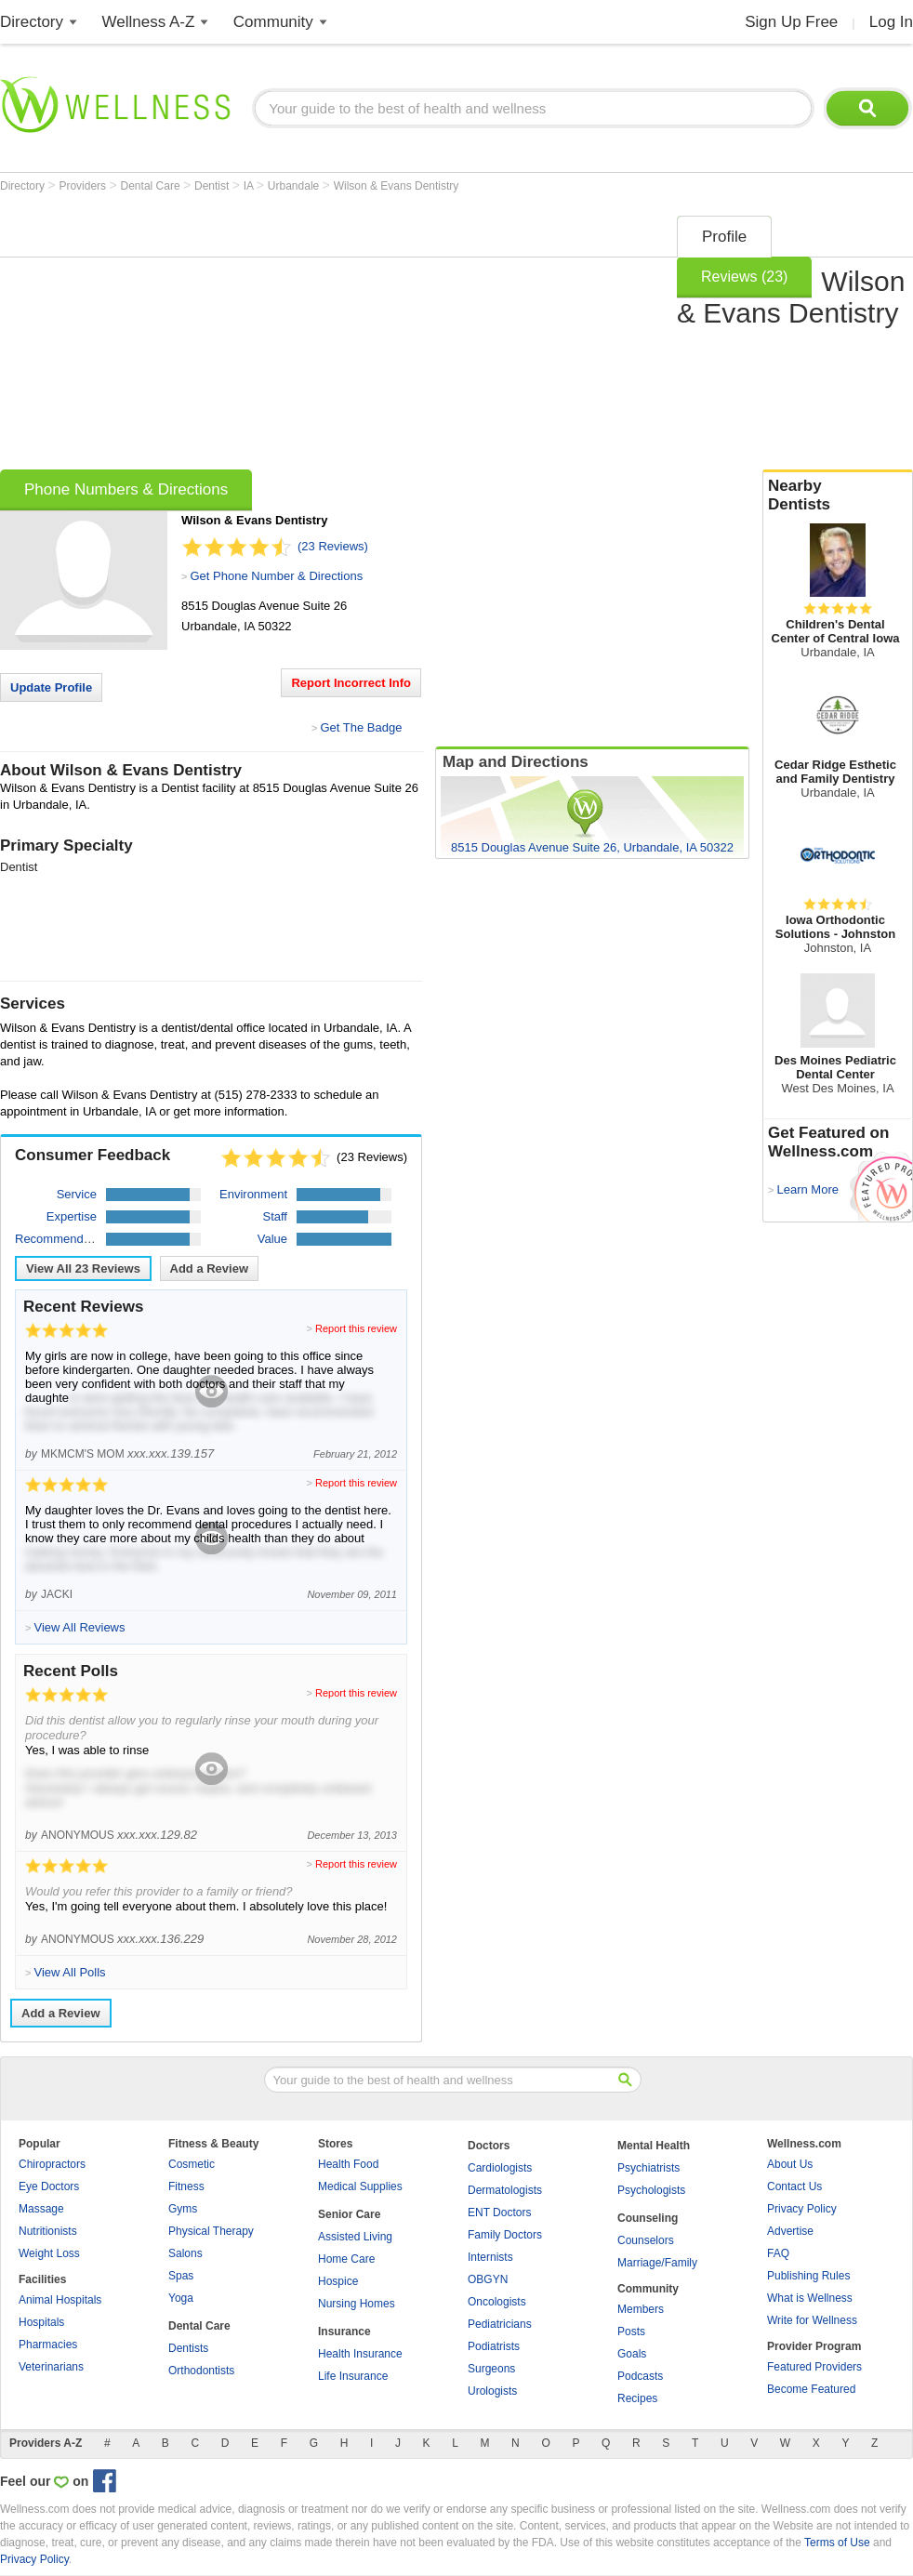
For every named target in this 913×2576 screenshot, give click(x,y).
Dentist (213, 185)
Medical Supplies (360, 2186)
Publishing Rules (808, 2275)
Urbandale (295, 185)
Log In (891, 22)
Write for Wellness (812, 2320)
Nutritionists (48, 2231)
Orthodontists (201, 2370)
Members (640, 2309)
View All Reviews (83, 1268)
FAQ (778, 2253)
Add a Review (209, 1268)
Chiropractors (52, 2164)
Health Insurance (360, 2353)
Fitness (186, 2186)
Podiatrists (494, 2346)
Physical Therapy (211, 2231)
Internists (490, 2257)
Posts (631, 2331)
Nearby (837, 495)
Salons (185, 2253)
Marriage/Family (657, 2262)
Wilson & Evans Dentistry (396, 185)
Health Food (348, 2164)
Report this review (356, 1328)
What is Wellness (810, 2298)
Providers (84, 185)
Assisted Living (355, 2236)
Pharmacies (48, 2344)
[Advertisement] (256, 336)
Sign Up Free (791, 22)
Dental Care (152, 185)
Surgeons (491, 2368)
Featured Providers (814, 2366)
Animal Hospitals (60, 2299)
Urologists (492, 2391)
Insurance (344, 2331)
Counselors (645, 2240)
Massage (41, 2208)
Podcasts (640, 2376)
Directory (31, 22)
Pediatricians (500, 2324)
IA (250, 185)
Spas (180, 2275)
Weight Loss (49, 2253)
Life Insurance (353, 2376)
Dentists (188, 2348)
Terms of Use (837, 2542)
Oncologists (497, 2301)
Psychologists (651, 2190)
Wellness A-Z (148, 22)
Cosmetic (191, 2164)
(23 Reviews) (333, 546)
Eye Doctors (49, 2186)
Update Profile (51, 687)
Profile (724, 236)
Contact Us (794, 2186)
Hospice (338, 2281)
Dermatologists (505, 2190)
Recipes (637, 2398)
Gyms (182, 2208)
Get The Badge (361, 727)
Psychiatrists (648, 2167)
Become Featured (811, 2389)
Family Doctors (505, 2234)
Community (273, 22)
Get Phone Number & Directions (276, 576)
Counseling (647, 2218)
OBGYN (488, 2279)
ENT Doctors (499, 2212)
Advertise (790, 2231)
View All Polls (69, 1972)
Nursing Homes (356, 2303)
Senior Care (349, 2214)
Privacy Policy (802, 2208)
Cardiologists (500, 2167)
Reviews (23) (744, 276)
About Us (790, 2164)
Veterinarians (51, 2366)
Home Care (346, 2259)
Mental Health (653, 2145)
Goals (631, 2353)
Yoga (180, 2298)
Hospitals (41, 2322)
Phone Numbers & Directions (126, 489)
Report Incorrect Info (351, 683)
